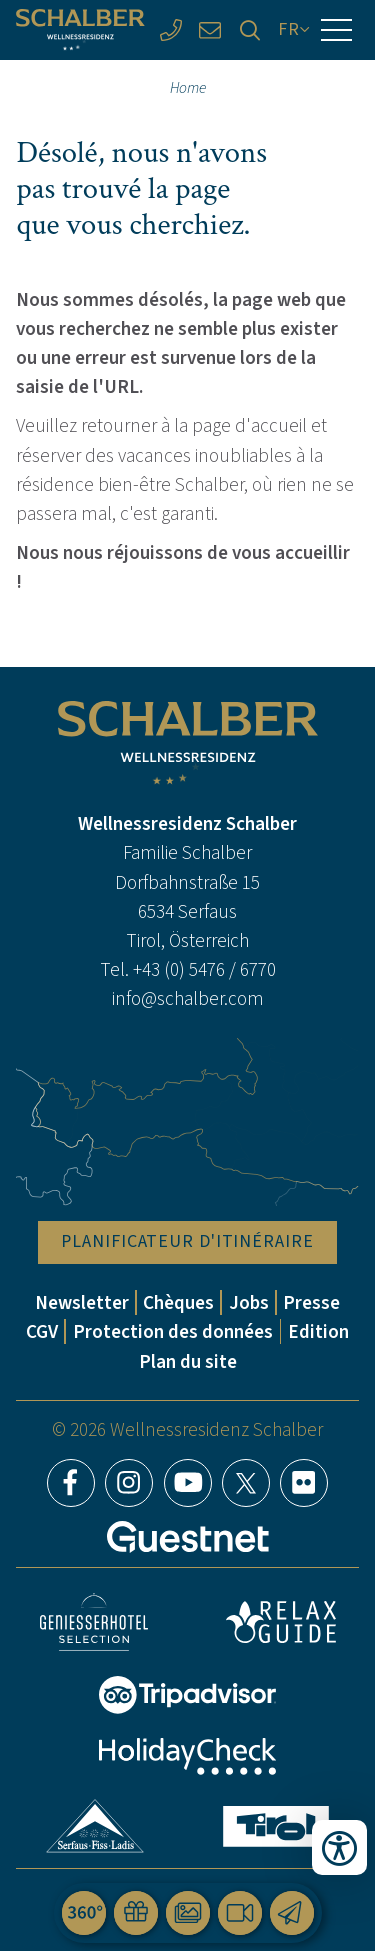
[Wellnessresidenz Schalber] (80, 30)
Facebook (71, 1483)
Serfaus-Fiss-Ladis (94, 1826)
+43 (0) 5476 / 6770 (204, 969)
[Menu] (337, 30)
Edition (318, 1331)
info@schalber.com (188, 998)
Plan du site (188, 1361)
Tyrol (276, 1826)
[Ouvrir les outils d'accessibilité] (339, 1847)
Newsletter (82, 1302)
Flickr (304, 1483)
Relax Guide (281, 1622)
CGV (42, 1331)
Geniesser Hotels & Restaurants (94, 1622)
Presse (311, 1302)
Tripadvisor (188, 1695)
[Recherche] (249, 29)
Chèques (178, 1302)
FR (289, 29)
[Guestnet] (188, 1537)
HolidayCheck (188, 1756)
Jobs (249, 1302)
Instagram (129, 1483)
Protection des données (173, 1331)
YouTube (188, 1483)
